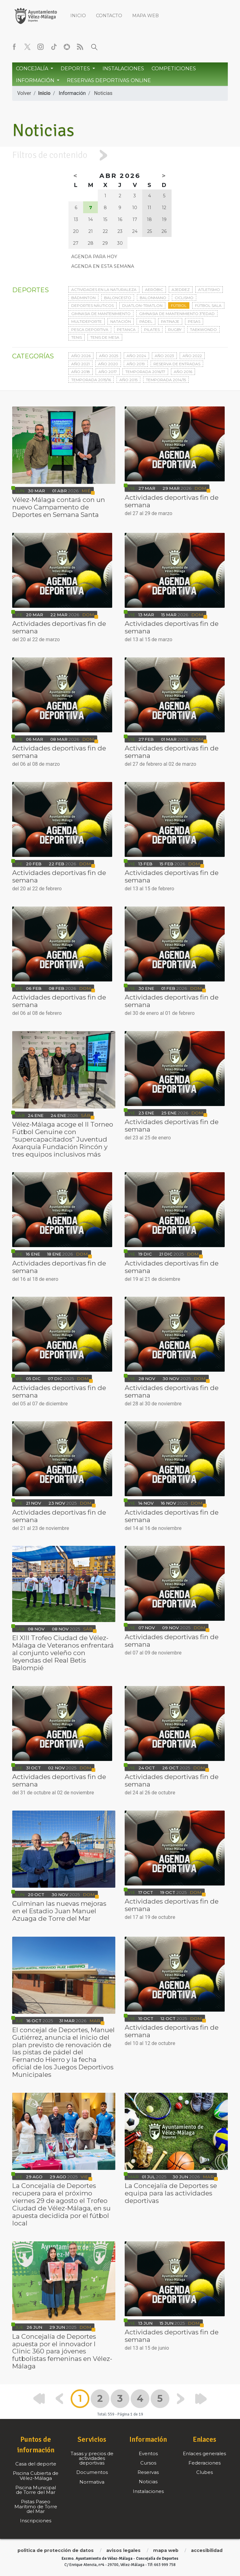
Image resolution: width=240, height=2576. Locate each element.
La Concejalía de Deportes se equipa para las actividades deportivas (171, 2193)
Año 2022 (192, 355)
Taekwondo (203, 329)
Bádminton (83, 297)
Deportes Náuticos (92, 305)
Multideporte (86, 321)
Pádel (145, 321)
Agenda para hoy (94, 256)
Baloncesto (117, 297)
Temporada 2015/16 (91, 379)
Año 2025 (108, 355)
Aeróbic (154, 289)
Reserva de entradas (176, 363)
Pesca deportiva (89, 329)
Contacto (109, 15)
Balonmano (153, 297)
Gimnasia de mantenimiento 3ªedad (177, 313)
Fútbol (179, 305)
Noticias (103, 93)
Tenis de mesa (104, 337)
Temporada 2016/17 (145, 371)
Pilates (152, 329)
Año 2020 (108, 363)
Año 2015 (128, 379)
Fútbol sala (208, 305)
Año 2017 (107, 371)
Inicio (78, 15)
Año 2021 (80, 363)
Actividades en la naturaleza (104, 289)
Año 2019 (136, 363)
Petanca (126, 329)
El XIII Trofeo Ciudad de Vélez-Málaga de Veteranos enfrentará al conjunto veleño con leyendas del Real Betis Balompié (63, 1653)
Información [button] (36, 80)
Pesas (194, 321)
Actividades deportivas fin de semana (171, 501)
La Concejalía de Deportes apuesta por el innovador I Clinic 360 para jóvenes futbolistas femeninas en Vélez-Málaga (62, 2351)
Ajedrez (181, 289)
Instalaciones (123, 68)
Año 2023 (164, 355)
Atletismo (209, 289)
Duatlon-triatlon (142, 305)
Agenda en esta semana (102, 266)
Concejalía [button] (32, 68)
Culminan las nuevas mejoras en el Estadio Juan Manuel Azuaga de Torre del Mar (59, 1911)
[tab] (120, 155)
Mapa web (145, 15)
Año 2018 (80, 371)
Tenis (76, 337)
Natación (120, 321)
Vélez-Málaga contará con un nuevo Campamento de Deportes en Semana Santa (58, 507)
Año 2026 (81, 355)
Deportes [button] (76, 68)
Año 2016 (183, 371)
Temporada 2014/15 (166, 379)
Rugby (175, 329)
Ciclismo (184, 297)
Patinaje (170, 321)
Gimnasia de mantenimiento (101, 313)
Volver (24, 93)
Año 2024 (136, 355)
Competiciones (174, 68)
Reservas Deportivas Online (109, 80)
